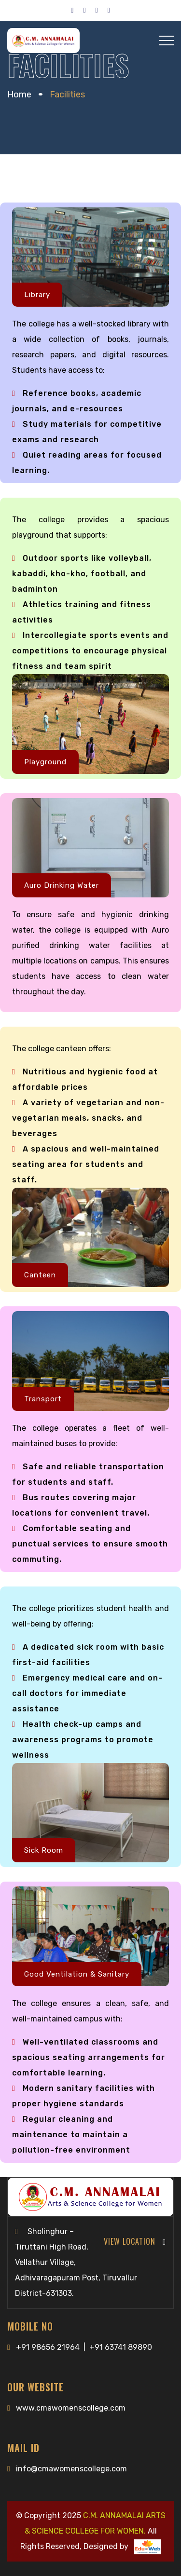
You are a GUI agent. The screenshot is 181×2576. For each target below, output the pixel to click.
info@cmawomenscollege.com (71, 2468)
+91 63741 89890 (120, 2347)
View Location (135, 2241)
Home (19, 94)
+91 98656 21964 (48, 2347)
